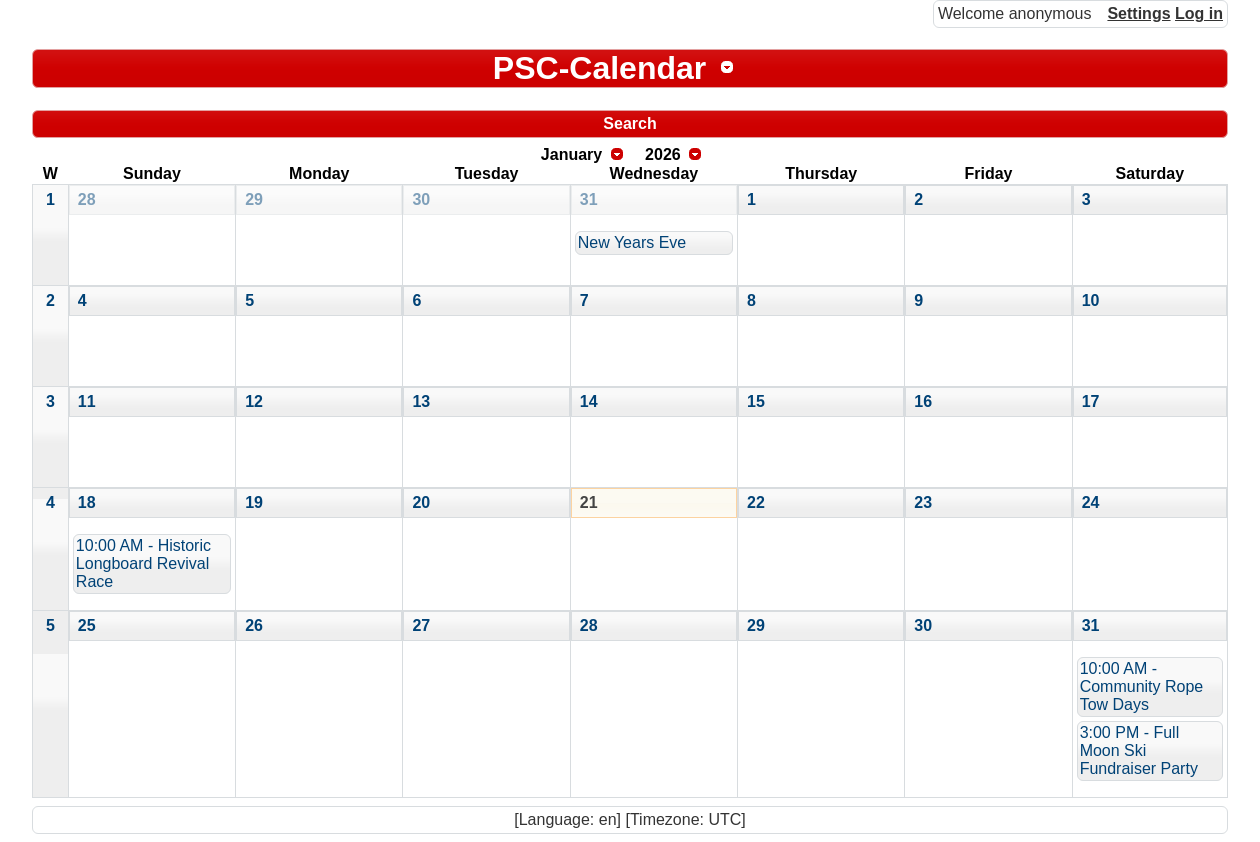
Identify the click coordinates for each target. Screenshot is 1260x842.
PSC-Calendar (599, 68)
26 (254, 625)
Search (629, 123)
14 (589, 401)
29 (254, 199)
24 (1091, 502)
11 (87, 401)
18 (87, 502)
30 (421, 199)
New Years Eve (632, 242)
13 (421, 401)
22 (756, 502)
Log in (1199, 13)
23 (923, 502)
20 (421, 502)
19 (254, 502)
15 (756, 401)
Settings (1138, 13)
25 (87, 625)
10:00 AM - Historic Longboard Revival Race (143, 563)
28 (87, 199)
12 (254, 401)
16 (923, 401)
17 (1091, 401)
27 (421, 625)
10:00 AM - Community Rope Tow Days (1142, 686)
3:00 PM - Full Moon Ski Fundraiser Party (1139, 750)
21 (589, 502)
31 (589, 199)
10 (1091, 300)
